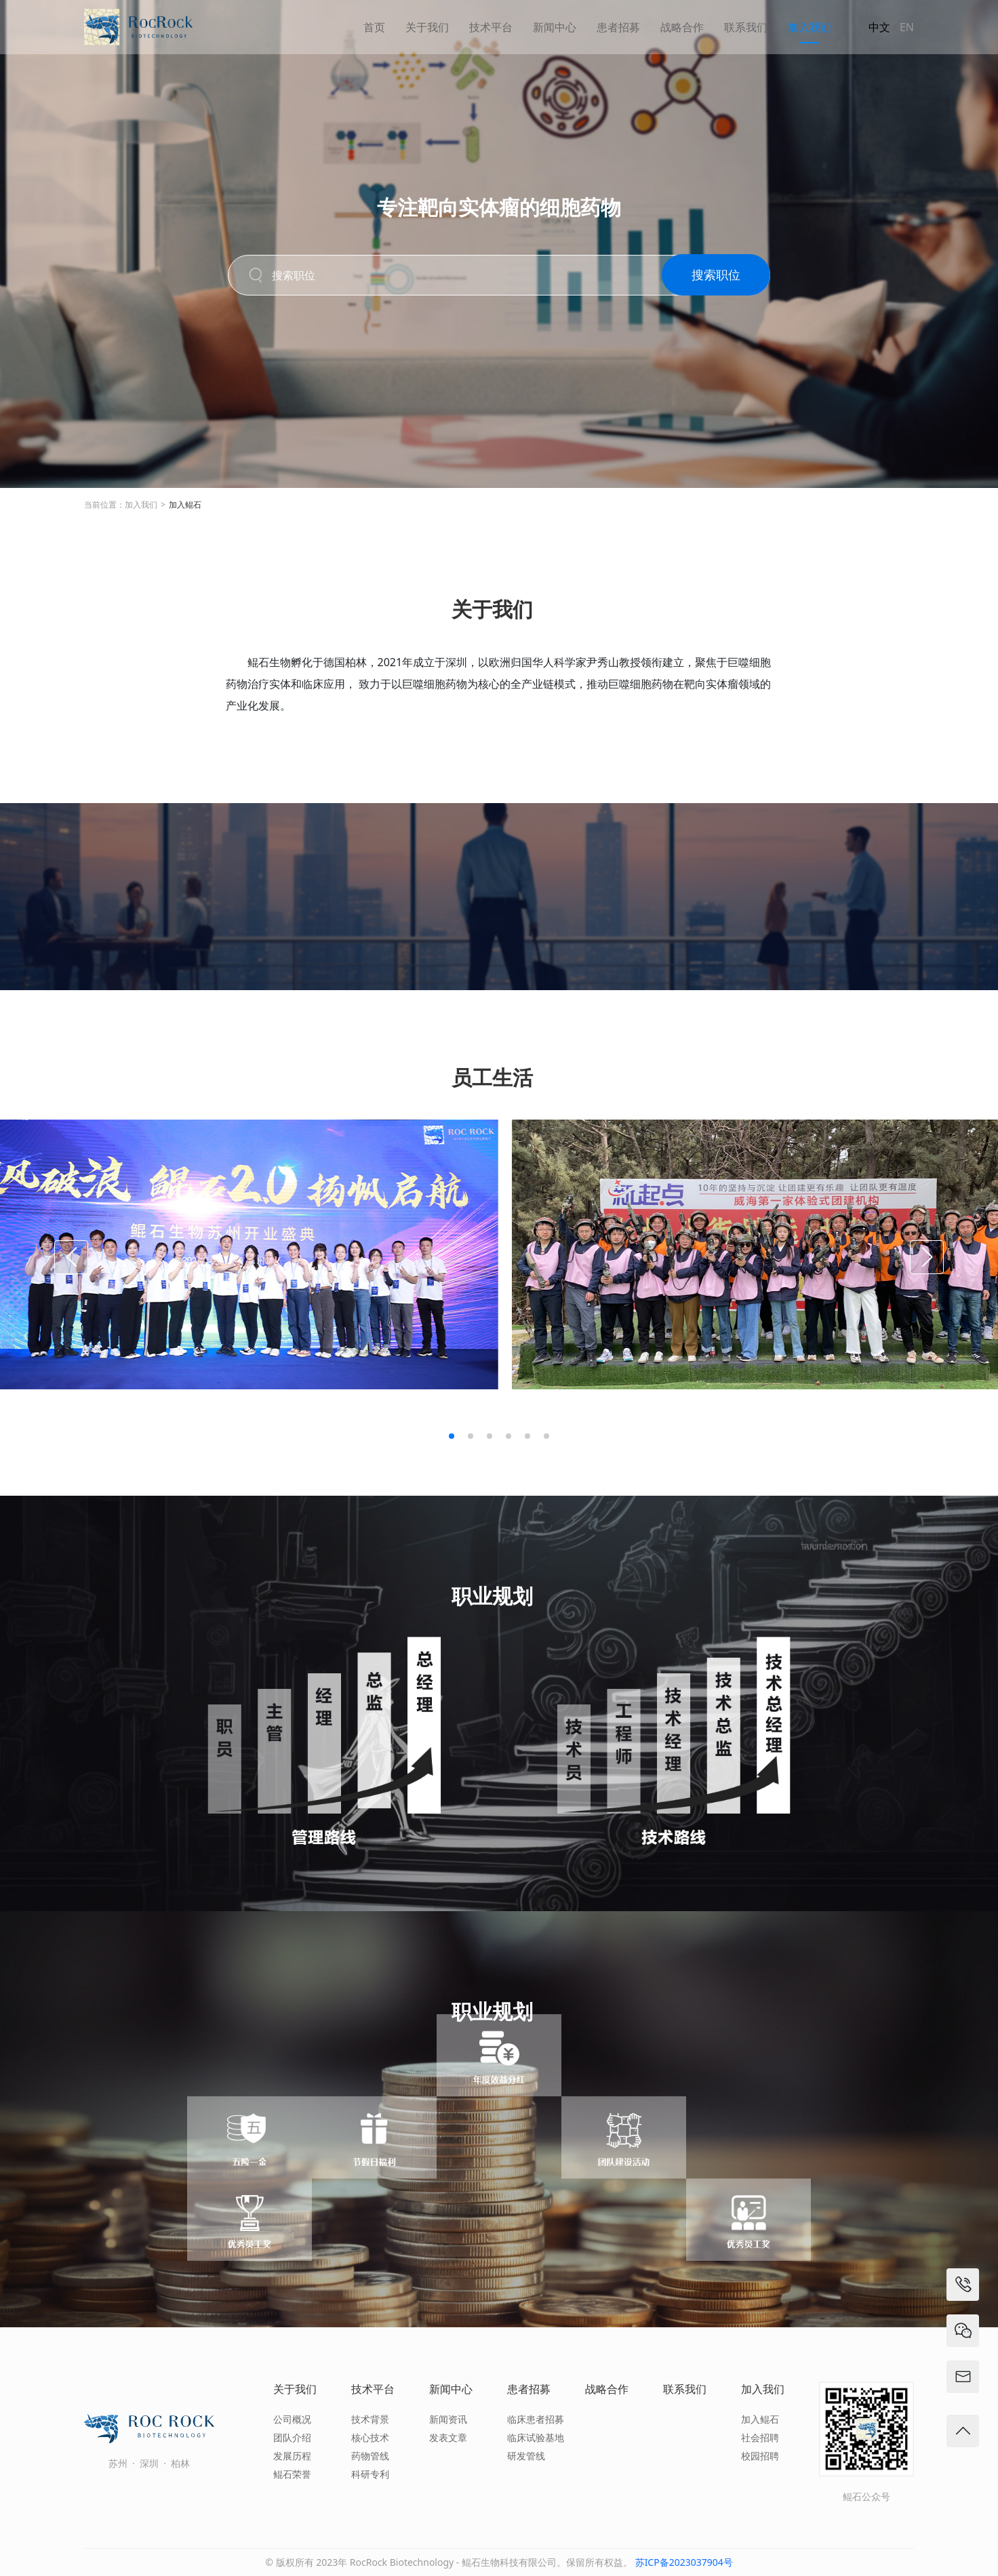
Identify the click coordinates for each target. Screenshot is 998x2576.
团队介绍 (292, 2437)
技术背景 (370, 2419)
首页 (374, 27)
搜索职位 (716, 281)
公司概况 (292, 2419)
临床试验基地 (535, 2437)
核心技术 (370, 2437)
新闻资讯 (448, 2419)
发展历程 (292, 2455)
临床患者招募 (535, 2419)
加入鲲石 (185, 504)
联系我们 (745, 27)
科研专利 (370, 2474)
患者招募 (618, 27)
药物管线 (370, 2455)
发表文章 (448, 2437)
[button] (451, 1436)
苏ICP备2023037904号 (684, 2562)
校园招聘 (760, 2455)
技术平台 (491, 27)
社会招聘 (760, 2437)
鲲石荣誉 (292, 2474)
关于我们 (427, 27)
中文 (879, 27)
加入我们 (809, 27)
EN (907, 27)
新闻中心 (554, 27)
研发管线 (526, 2455)
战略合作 (682, 27)
